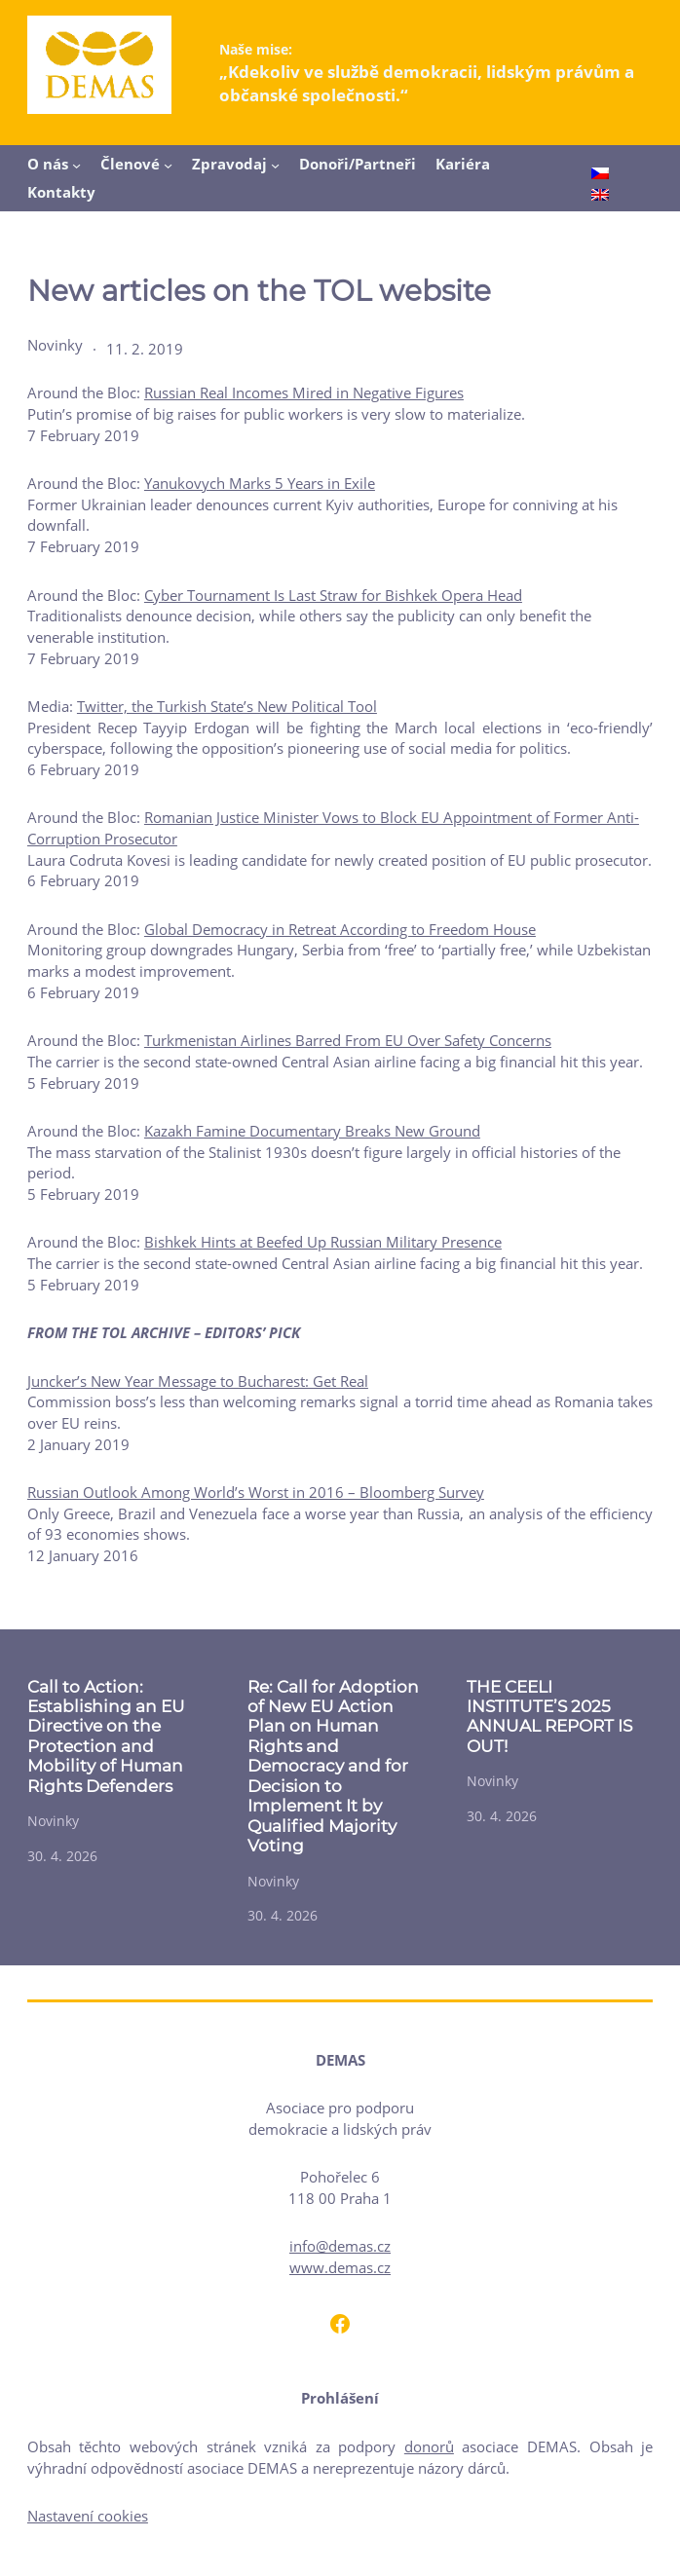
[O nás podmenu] (76, 165)
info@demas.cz (340, 2246)
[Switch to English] (600, 196)
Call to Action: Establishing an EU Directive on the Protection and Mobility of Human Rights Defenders (106, 1736)
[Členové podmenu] (168, 165)
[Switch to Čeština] (600, 175)
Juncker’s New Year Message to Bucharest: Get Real (197, 1381)
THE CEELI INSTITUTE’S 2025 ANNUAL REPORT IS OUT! (549, 1716)
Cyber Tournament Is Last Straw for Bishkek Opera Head (333, 595)
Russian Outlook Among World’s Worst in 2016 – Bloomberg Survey (255, 1492)
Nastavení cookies (87, 2515)
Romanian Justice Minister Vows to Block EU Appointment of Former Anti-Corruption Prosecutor (333, 827)
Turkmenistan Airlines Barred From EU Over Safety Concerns (347, 1040)
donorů (429, 2446)
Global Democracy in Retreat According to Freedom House (340, 929)
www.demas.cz (340, 2267)
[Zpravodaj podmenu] (275, 165)
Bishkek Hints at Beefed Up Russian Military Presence (323, 1241)
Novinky (55, 345)
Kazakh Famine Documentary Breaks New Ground (312, 1130)
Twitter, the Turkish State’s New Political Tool (227, 706)
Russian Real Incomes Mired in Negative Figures (304, 392)
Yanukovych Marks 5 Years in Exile (259, 483)
